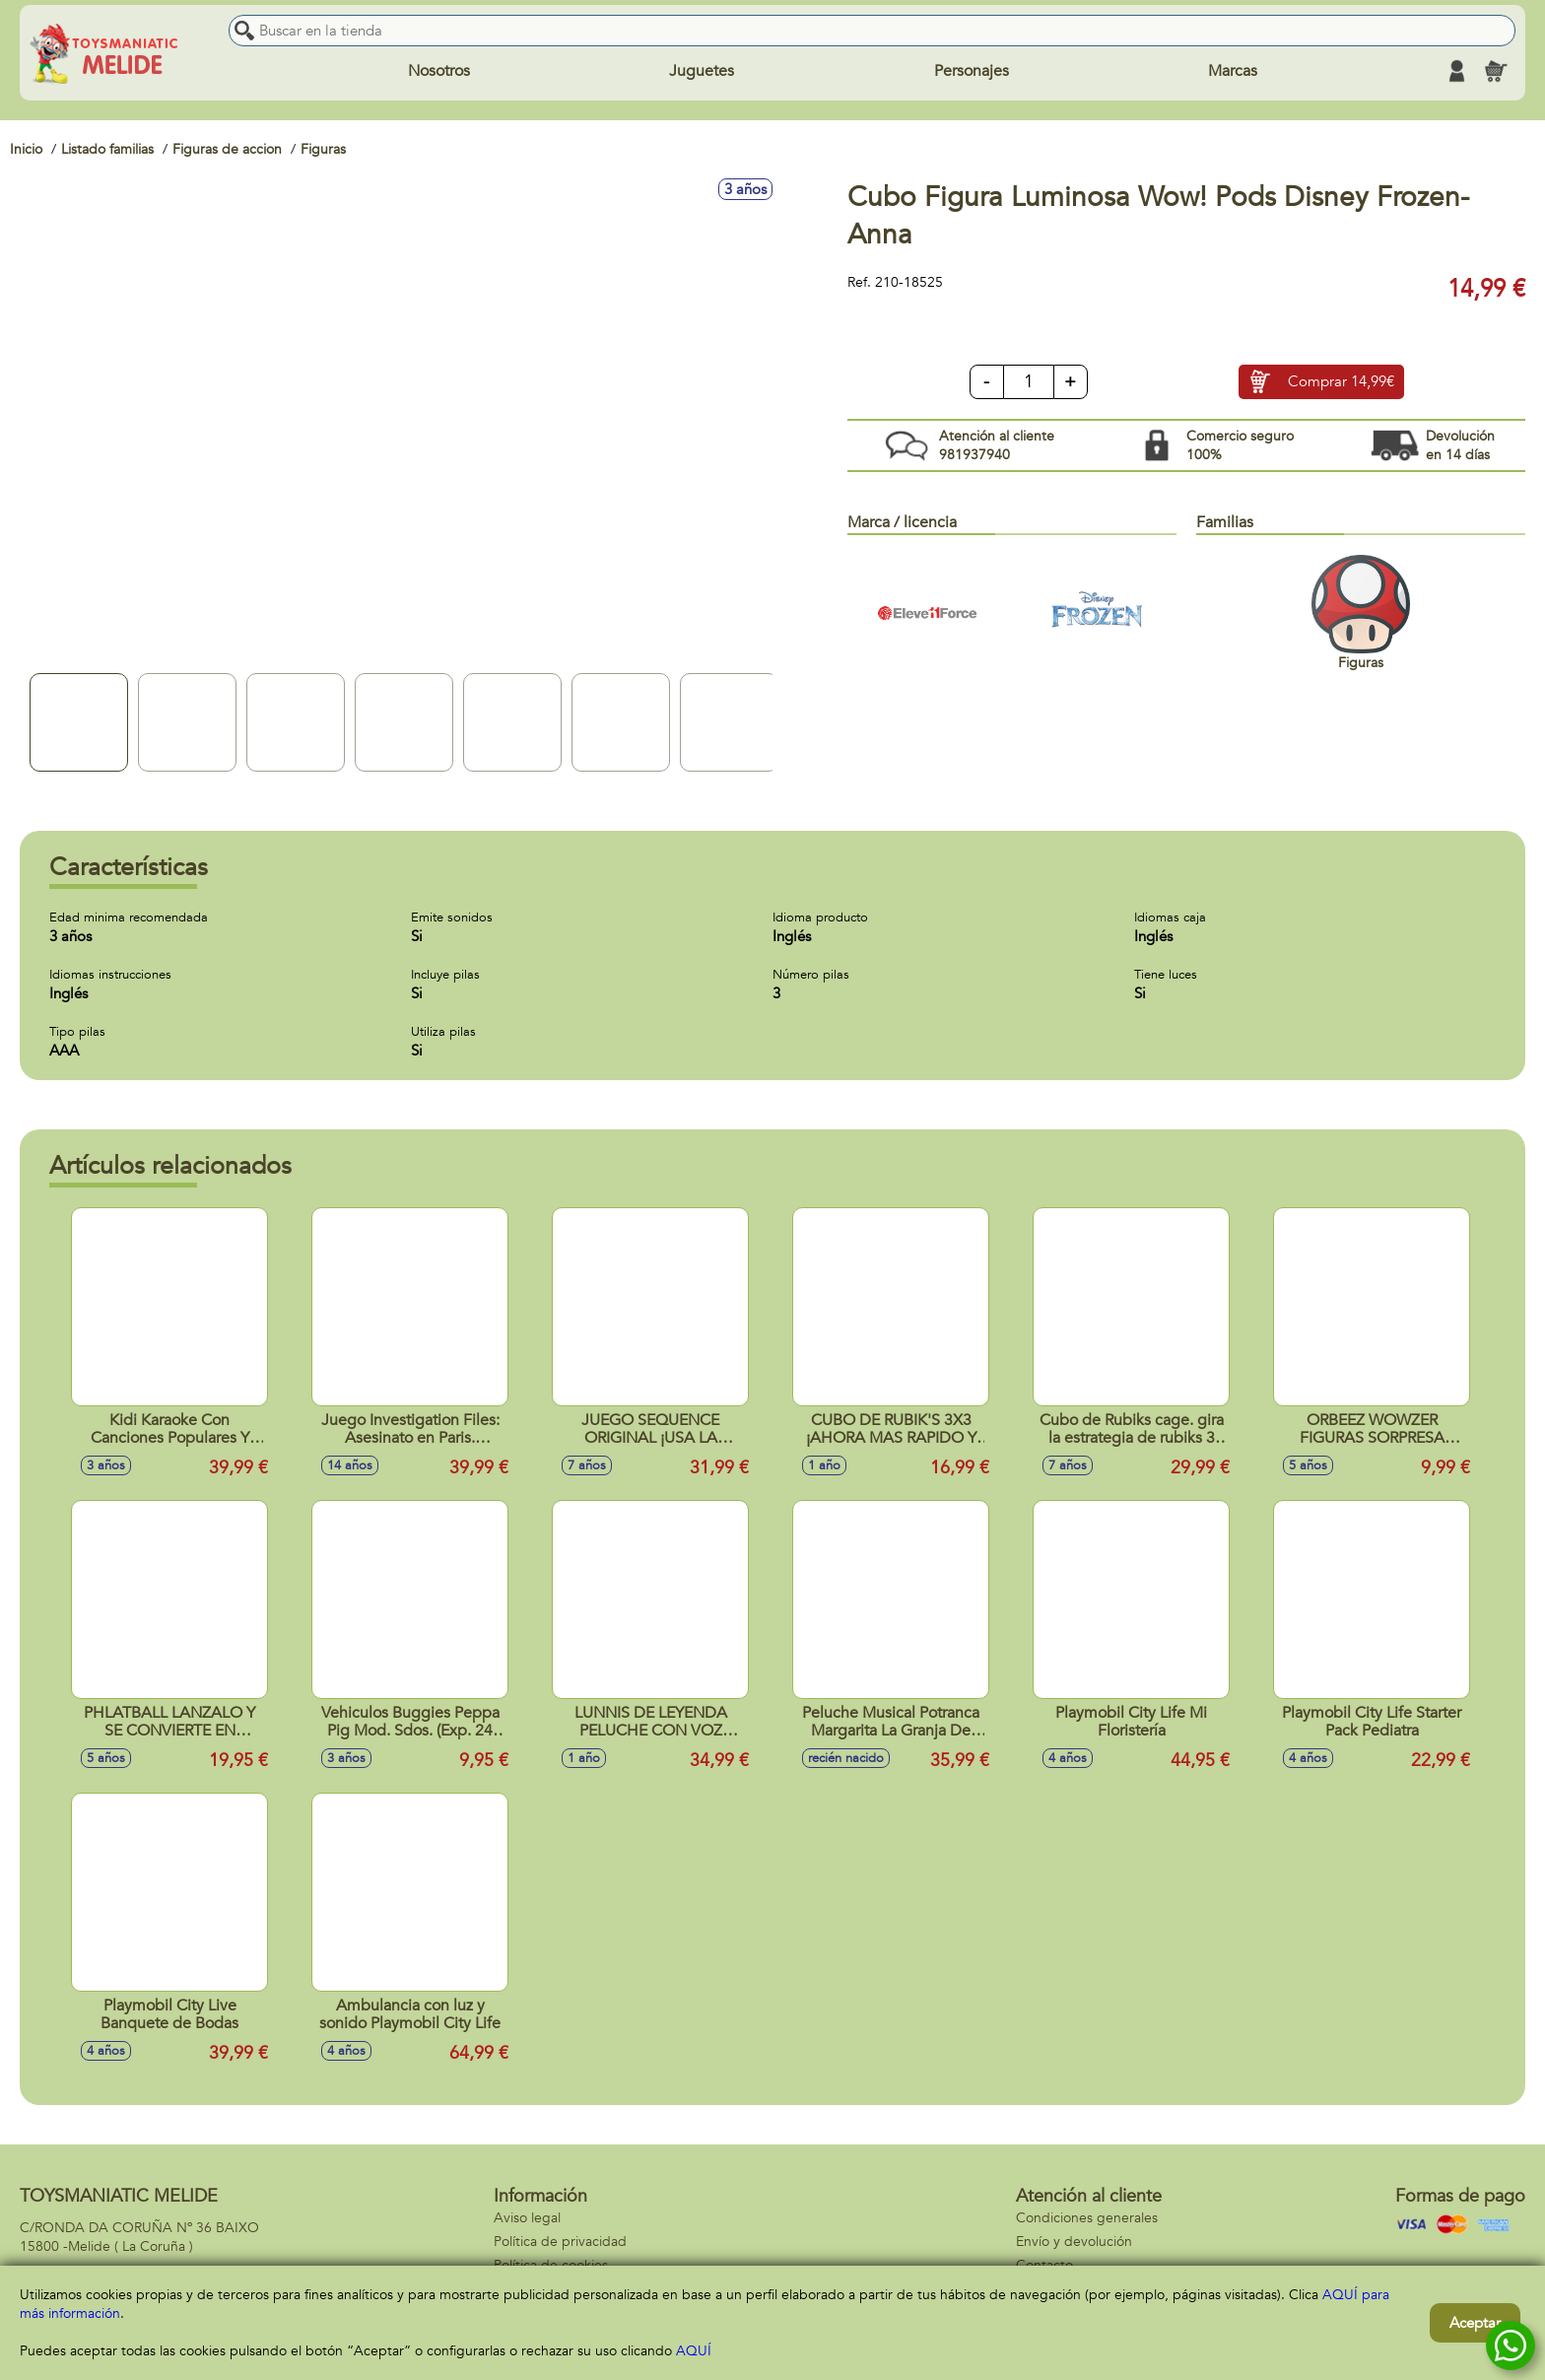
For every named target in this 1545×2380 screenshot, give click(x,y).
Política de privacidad (560, 2241)
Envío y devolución (1074, 2241)
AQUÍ (693, 2351)
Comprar (1341, 382)
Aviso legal (527, 2218)
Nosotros (439, 71)
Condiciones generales (1087, 2218)
